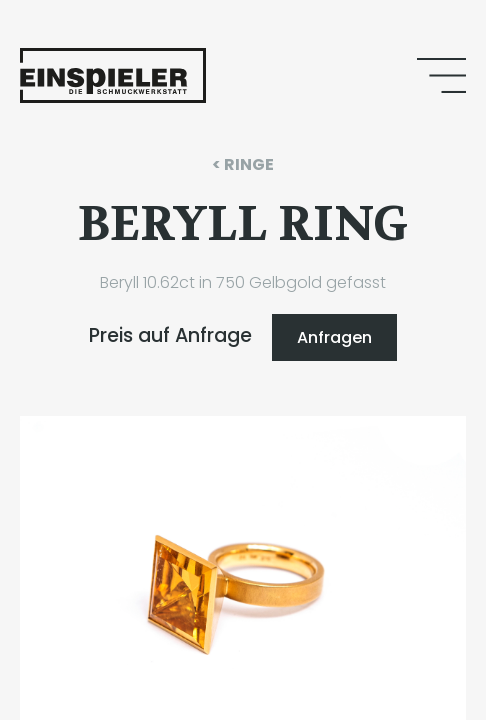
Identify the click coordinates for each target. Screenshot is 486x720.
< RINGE (243, 164)
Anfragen (334, 337)
